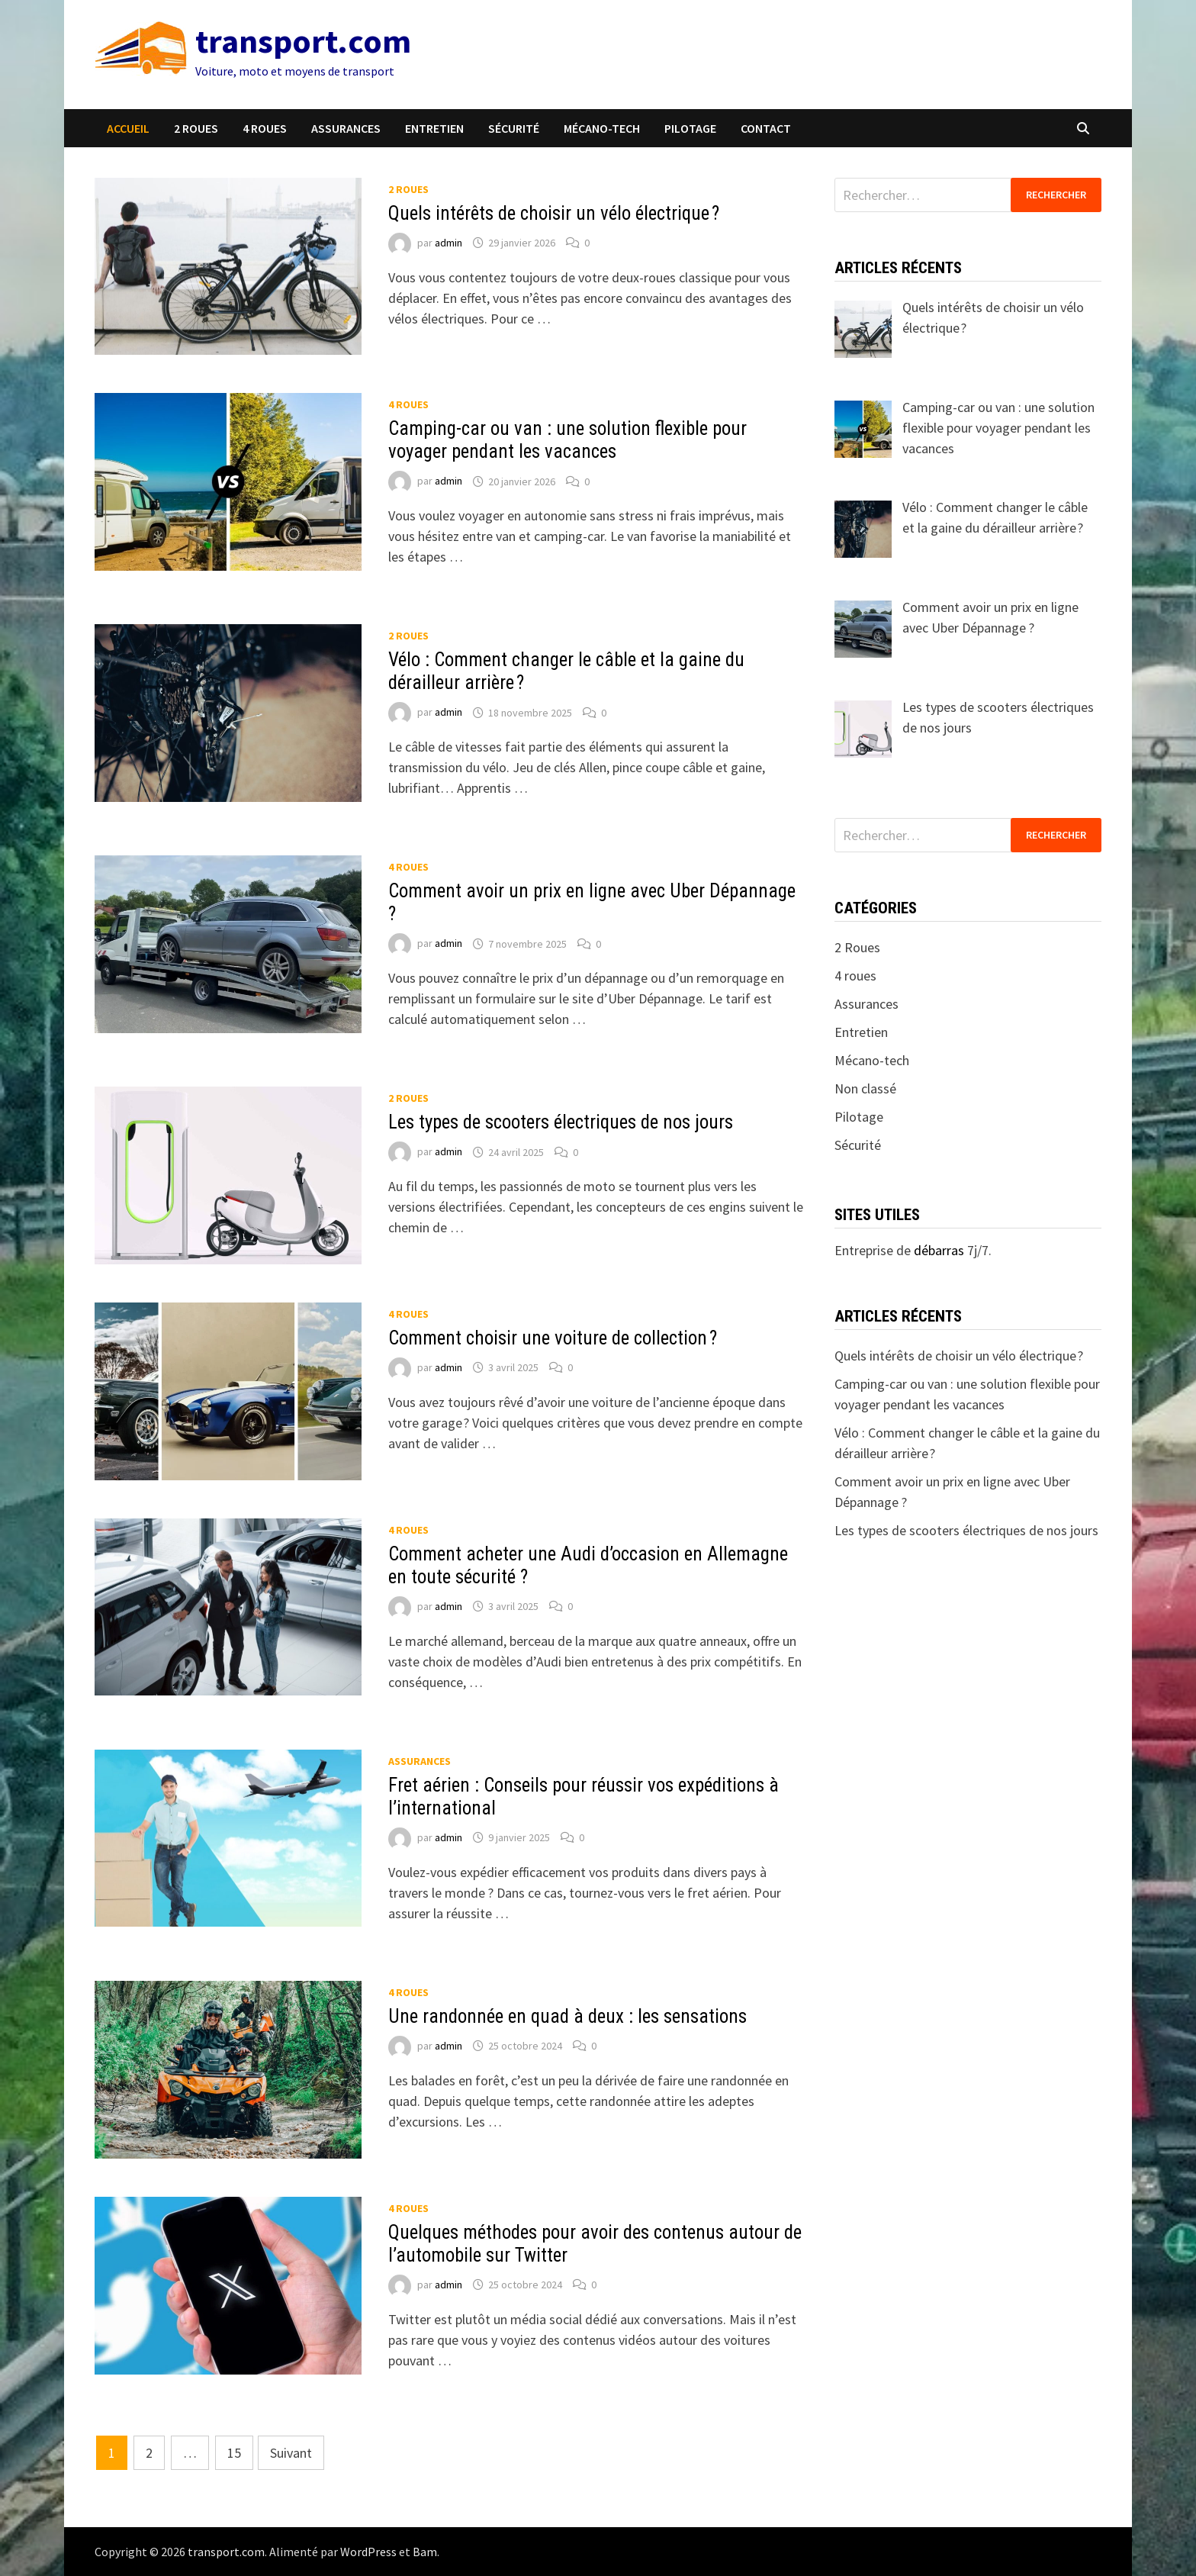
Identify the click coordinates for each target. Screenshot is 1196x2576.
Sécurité (513, 128)
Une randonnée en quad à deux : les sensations (567, 2016)
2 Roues (196, 128)
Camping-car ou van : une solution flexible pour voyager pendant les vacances (567, 439)
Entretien (434, 128)
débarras (939, 1250)
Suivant (291, 2453)
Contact (766, 128)
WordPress (368, 2551)
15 (234, 2453)
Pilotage (690, 128)
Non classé (865, 1088)
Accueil (128, 128)
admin (448, 243)
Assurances (346, 128)
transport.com (303, 41)
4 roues (265, 128)
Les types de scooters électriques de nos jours (560, 1122)
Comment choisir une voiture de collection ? (552, 1338)
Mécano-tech (602, 128)
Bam (425, 2551)
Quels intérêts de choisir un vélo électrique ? (553, 213)
